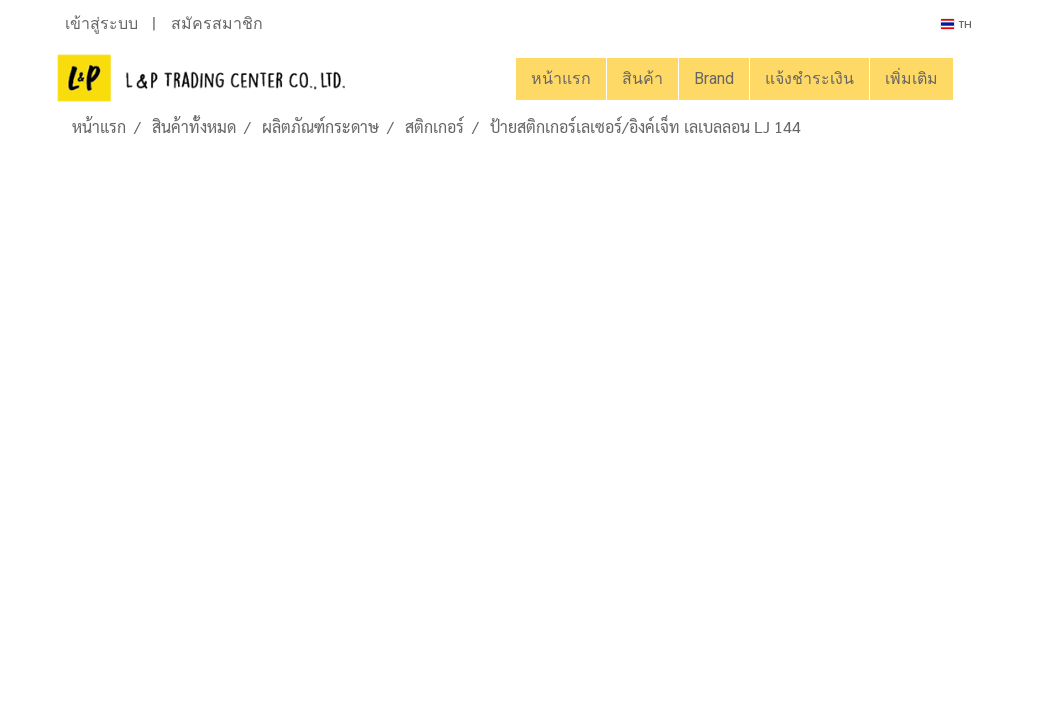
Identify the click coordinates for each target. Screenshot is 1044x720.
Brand (714, 78)
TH (956, 24)
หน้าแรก (561, 78)
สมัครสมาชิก (217, 23)
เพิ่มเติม (911, 78)
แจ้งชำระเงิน (809, 78)
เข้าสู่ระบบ (101, 23)
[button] (971, 79)
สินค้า (642, 78)
